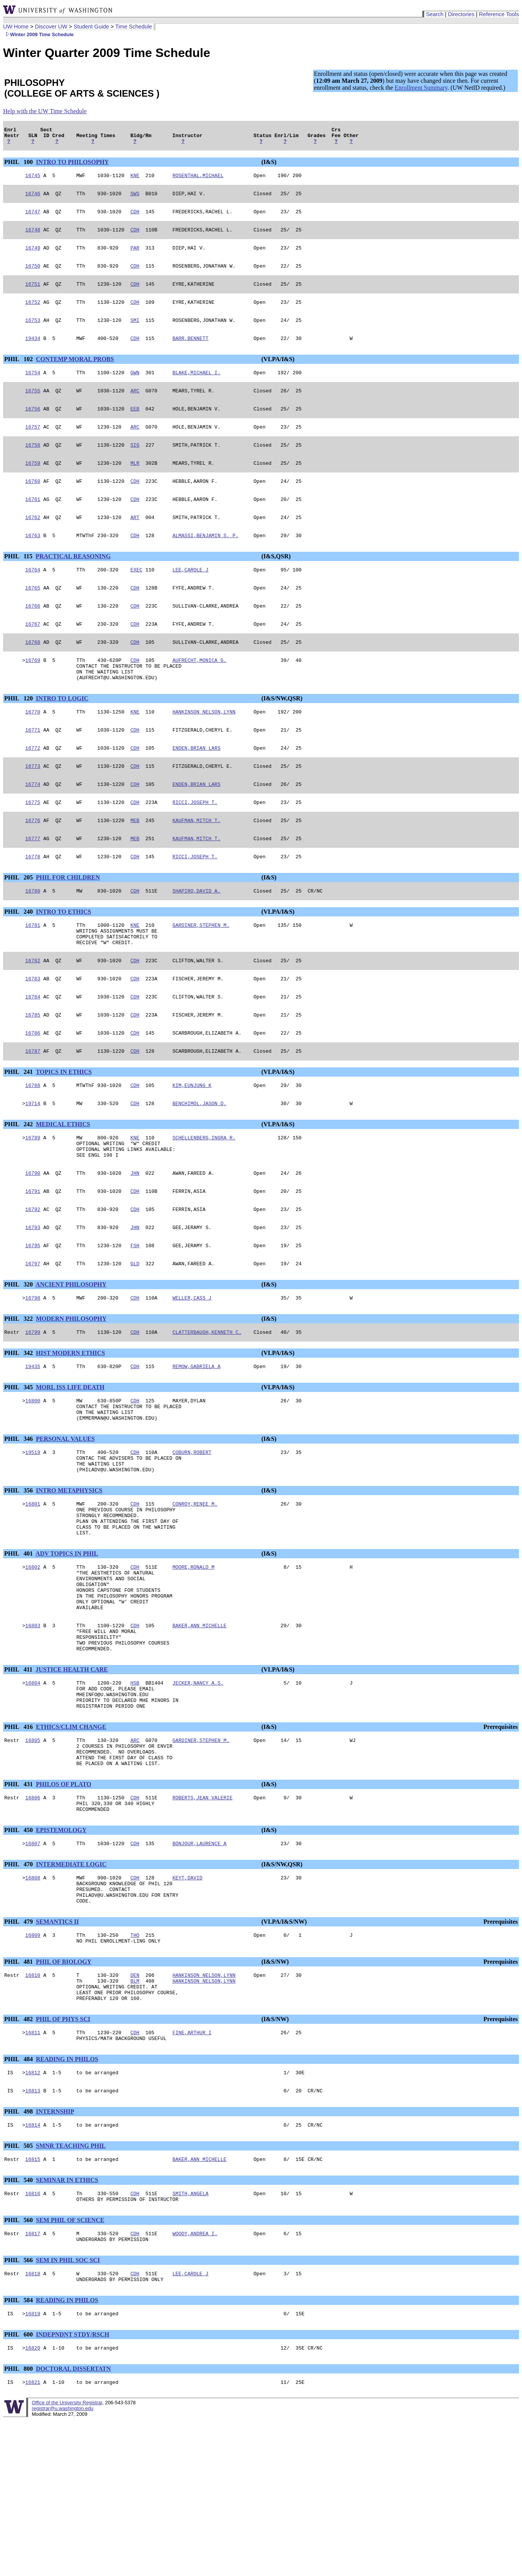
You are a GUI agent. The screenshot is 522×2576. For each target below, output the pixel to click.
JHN (134, 1241)
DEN (134, 2108)
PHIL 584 (19, 2452)
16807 (32, 1968)
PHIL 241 (19, 1132)
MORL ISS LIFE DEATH (70, 1464)
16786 (32, 1091)
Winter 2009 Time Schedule (38, 34)
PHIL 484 (19, 2200)
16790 (32, 1241)
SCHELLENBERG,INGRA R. (204, 1201)
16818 (32, 2424)
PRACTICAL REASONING (72, 583)
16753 (32, 333)
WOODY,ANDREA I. (195, 2382)
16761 (32, 523)
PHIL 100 (19, 165)
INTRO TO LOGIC (62, 735)
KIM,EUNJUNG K (191, 1146)
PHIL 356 (19, 1577)
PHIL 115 (19, 583)
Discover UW (51, 26)
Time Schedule (133, 26)
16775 (32, 845)
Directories (461, 14)
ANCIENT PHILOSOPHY (70, 1358)
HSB (134, 1792)
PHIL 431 (19, 1904)
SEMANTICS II (57, 2052)
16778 (32, 903)
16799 (32, 1408)
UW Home (15, 26)
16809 (32, 2066)
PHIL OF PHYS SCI (63, 2157)
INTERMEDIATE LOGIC (71, 1989)
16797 (32, 1337)
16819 (32, 2467)
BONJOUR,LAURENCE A (199, 1968)
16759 (32, 484)
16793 (32, 1298)
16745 (32, 179)
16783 (32, 1033)
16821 (32, 2537)
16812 (32, 2214)
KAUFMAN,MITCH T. (196, 865)
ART (134, 542)
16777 (32, 884)
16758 (32, 465)
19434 (32, 353)
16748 (32, 237)
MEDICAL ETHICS (63, 1186)
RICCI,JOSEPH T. (195, 845)
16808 (32, 2003)
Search (434, 14)
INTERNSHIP (55, 2254)
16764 (32, 597)
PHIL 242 (19, 1186)
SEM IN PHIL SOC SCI (68, 2410)
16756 (32, 427)
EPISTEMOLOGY (61, 1953)
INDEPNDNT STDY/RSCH (72, 2488)
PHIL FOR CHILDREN (68, 924)
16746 (32, 199)
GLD (134, 1337)
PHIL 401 (19, 1647)
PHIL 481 (19, 2094)
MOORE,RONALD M (193, 1661)
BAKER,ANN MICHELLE (199, 1729)
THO (134, 2066)
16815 (32, 2304)
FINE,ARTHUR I (191, 2172)
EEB (134, 427)
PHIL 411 (19, 1778)
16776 (32, 865)
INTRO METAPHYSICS (69, 1577)
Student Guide (91, 26)
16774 (32, 826)
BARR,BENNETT (190, 353)
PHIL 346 (19, 1520)
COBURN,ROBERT (191, 1535)
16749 (32, 256)
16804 (32, 1792)
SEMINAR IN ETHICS (67, 2325)
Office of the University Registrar (67, 2558)
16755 (32, 407)
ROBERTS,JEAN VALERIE (202, 1918)
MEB (134, 865)
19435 (32, 1443)
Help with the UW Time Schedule (45, 111)
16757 (32, 446)
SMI (134, 333)
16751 (32, 295)
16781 (32, 974)
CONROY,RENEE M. (195, 1591)
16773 (32, 807)
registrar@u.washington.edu (62, 2564)
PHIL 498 (19, 2254)
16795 (32, 1318)
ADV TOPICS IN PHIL (66, 1647)
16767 (32, 655)
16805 (32, 1855)
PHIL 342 (19, 1429)
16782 (32, 1014)
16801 (32, 1591)
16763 (32, 561)
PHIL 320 (19, 1358)
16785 (32, 1072)
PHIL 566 (19, 2410)
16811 (32, 2172)
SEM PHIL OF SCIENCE (70, 2368)
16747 (32, 218)
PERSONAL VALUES (65, 1520)
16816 (32, 2339)
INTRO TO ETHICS (63, 960)
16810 (32, 2108)
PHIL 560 (19, 2368)
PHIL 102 (19, 374)
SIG (134, 465)
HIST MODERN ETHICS (70, 1429)
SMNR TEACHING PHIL (70, 2290)
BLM (134, 2115)
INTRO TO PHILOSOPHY (72, 165)
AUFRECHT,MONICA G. (199, 693)
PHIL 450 (19, 1953)
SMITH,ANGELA (190, 2339)
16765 (32, 616)
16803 (32, 1729)
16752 (32, 314)
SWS (134, 199)
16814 (32, 2269)
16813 (32, 2233)
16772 (32, 788)
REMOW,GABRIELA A (196, 1443)
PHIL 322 (19, 1393)
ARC (134, 407)
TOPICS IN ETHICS (64, 1132)
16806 (32, 1918)
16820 (32, 2502)
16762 (32, 542)
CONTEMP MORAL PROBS (75, 374)
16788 (32, 1146)
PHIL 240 (19, 960)
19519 (32, 1535)
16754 (32, 388)
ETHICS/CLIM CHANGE (71, 1841)
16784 (32, 1053)
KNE (134, 179)
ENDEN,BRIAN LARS (196, 788)
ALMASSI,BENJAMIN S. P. (205, 561)
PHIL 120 (19, 735)
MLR (134, 484)
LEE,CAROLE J (190, 597)
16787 (32, 1110)
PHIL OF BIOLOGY (63, 2094)
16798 (32, 1372)
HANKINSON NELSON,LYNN (204, 749)
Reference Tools (499, 14)
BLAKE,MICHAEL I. (196, 388)
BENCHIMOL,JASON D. (199, 1165)
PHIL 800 (19, 2523)
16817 (32, 2382)
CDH (134, 218)
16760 (32, 504)
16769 (32, 693)
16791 (32, 1260)
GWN (134, 388)
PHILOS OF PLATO (63, 1904)
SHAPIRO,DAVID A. (196, 939)
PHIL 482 (19, 2157)
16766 (32, 635)
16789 (32, 1201)
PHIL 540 (19, 2325)
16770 (32, 749)
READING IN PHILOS (67, 2200)
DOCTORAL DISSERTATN (73, 2523)
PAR (134, 256)
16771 (32, 768)
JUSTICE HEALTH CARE (71, 1778)
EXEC (136, 597)
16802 (32, 1661)
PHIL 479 (19, 2052)
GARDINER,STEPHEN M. (200, 974)
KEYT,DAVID (187, 2003)
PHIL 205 (19, 924)
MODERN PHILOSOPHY (71, 1393)
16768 (32, 674)
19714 (32, 1165)
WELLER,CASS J (191, 1372)
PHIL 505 (19, 2290)
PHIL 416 (19, 1841)
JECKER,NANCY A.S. (198, 1792)
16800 (32, 1479)
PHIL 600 (19, 2488)
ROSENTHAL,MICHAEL (198, 179)
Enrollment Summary (421, 87)
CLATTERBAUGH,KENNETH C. (206, 1408)
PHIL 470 (19, 1989)
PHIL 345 (19, 1464)
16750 (32, 276)
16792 (32, 1279)
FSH (134, 1318)
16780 (32, 939)
